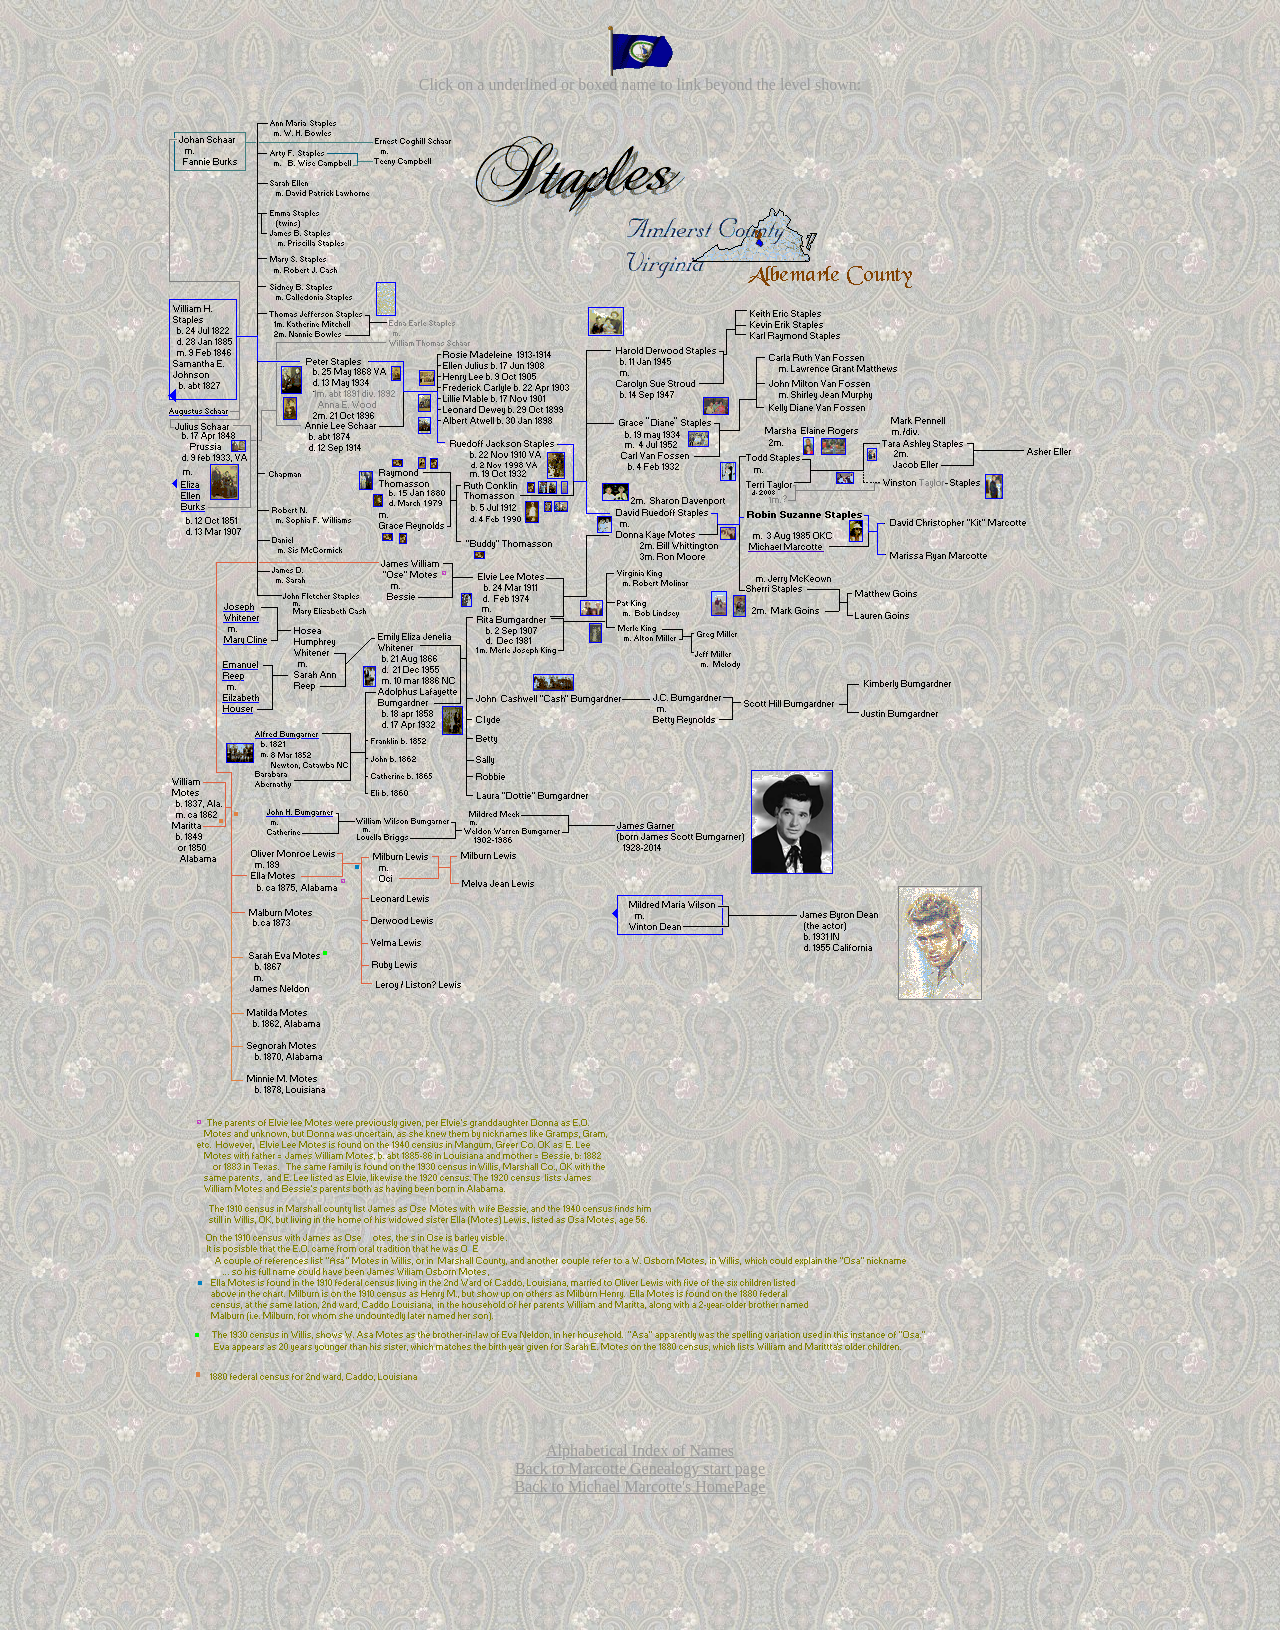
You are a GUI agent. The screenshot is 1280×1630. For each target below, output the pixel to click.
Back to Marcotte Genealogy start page (640, 1468)
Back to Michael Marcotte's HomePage (640, 1486)
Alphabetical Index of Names (640, 1450)
